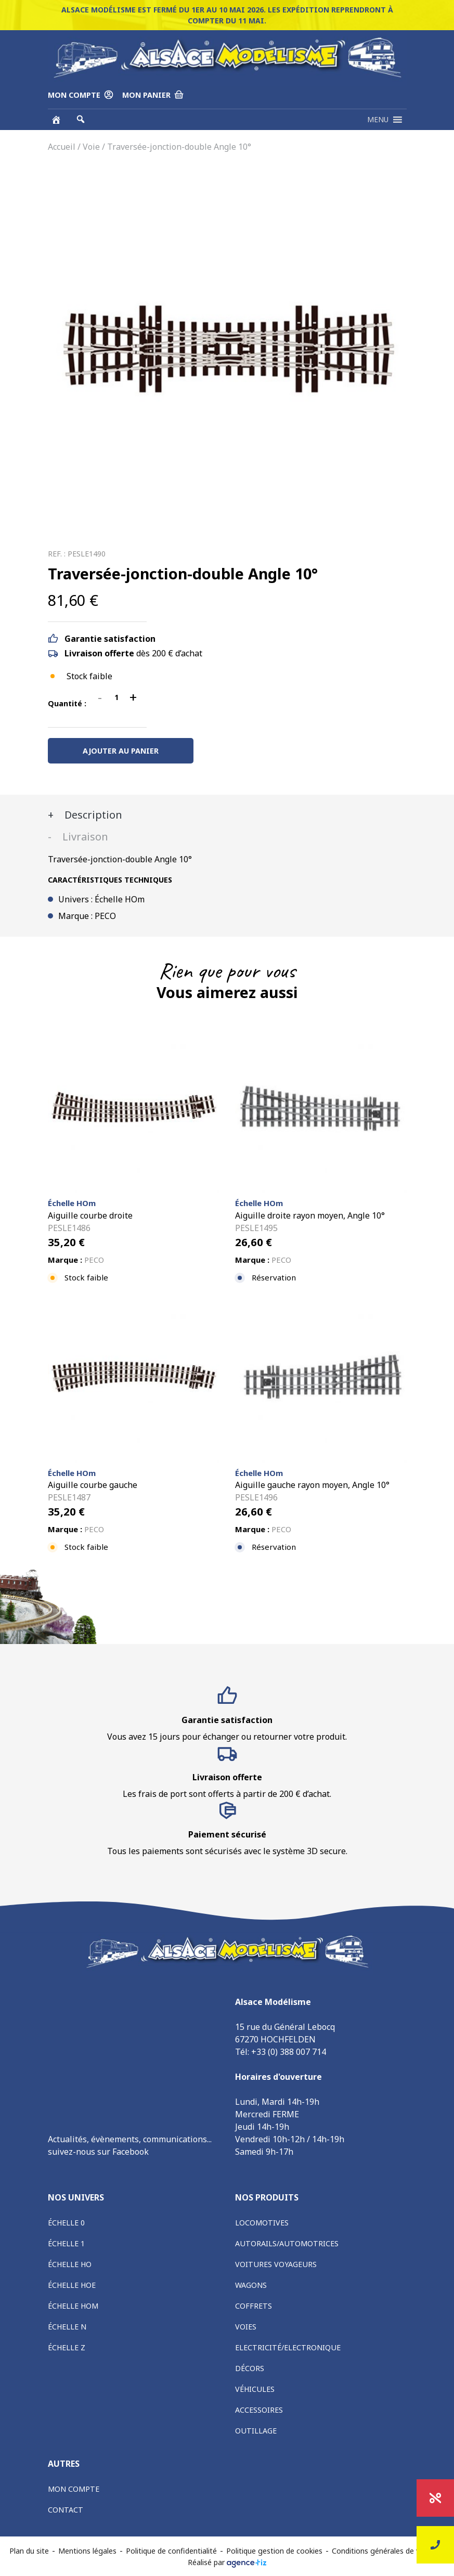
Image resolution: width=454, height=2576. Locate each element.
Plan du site (29, 2551)
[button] (377, 119)
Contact (65, 2510)
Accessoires (259, 2410)
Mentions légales (87, 2551)
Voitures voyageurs (276, 2264)
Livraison (84, 837)
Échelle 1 (66, 2243)
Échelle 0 (66, 2223)
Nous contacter (435, 2545)
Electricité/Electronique (288, 2347)
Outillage (256, 2431)
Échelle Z (66, 2347)
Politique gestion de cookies (274, 2551)
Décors (249, 2368)
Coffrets (253, 2306)
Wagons (251, 2285)
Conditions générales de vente (383, 2551)
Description (92, 815)
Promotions (436, 2498)
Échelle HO (70, 2264)
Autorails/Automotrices (287, 2243)
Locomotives (262, 2223)
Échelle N (67, 2327)
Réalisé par (227, 2562)
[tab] (227, 815)
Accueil (61, 146)
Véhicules (255, 2389)
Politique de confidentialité (171, 2551)
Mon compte (73, 2489)
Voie (91, 146)
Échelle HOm (73, 2306)
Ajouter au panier (121, 751)
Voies (245, 2327)
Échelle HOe (72, 2285)
